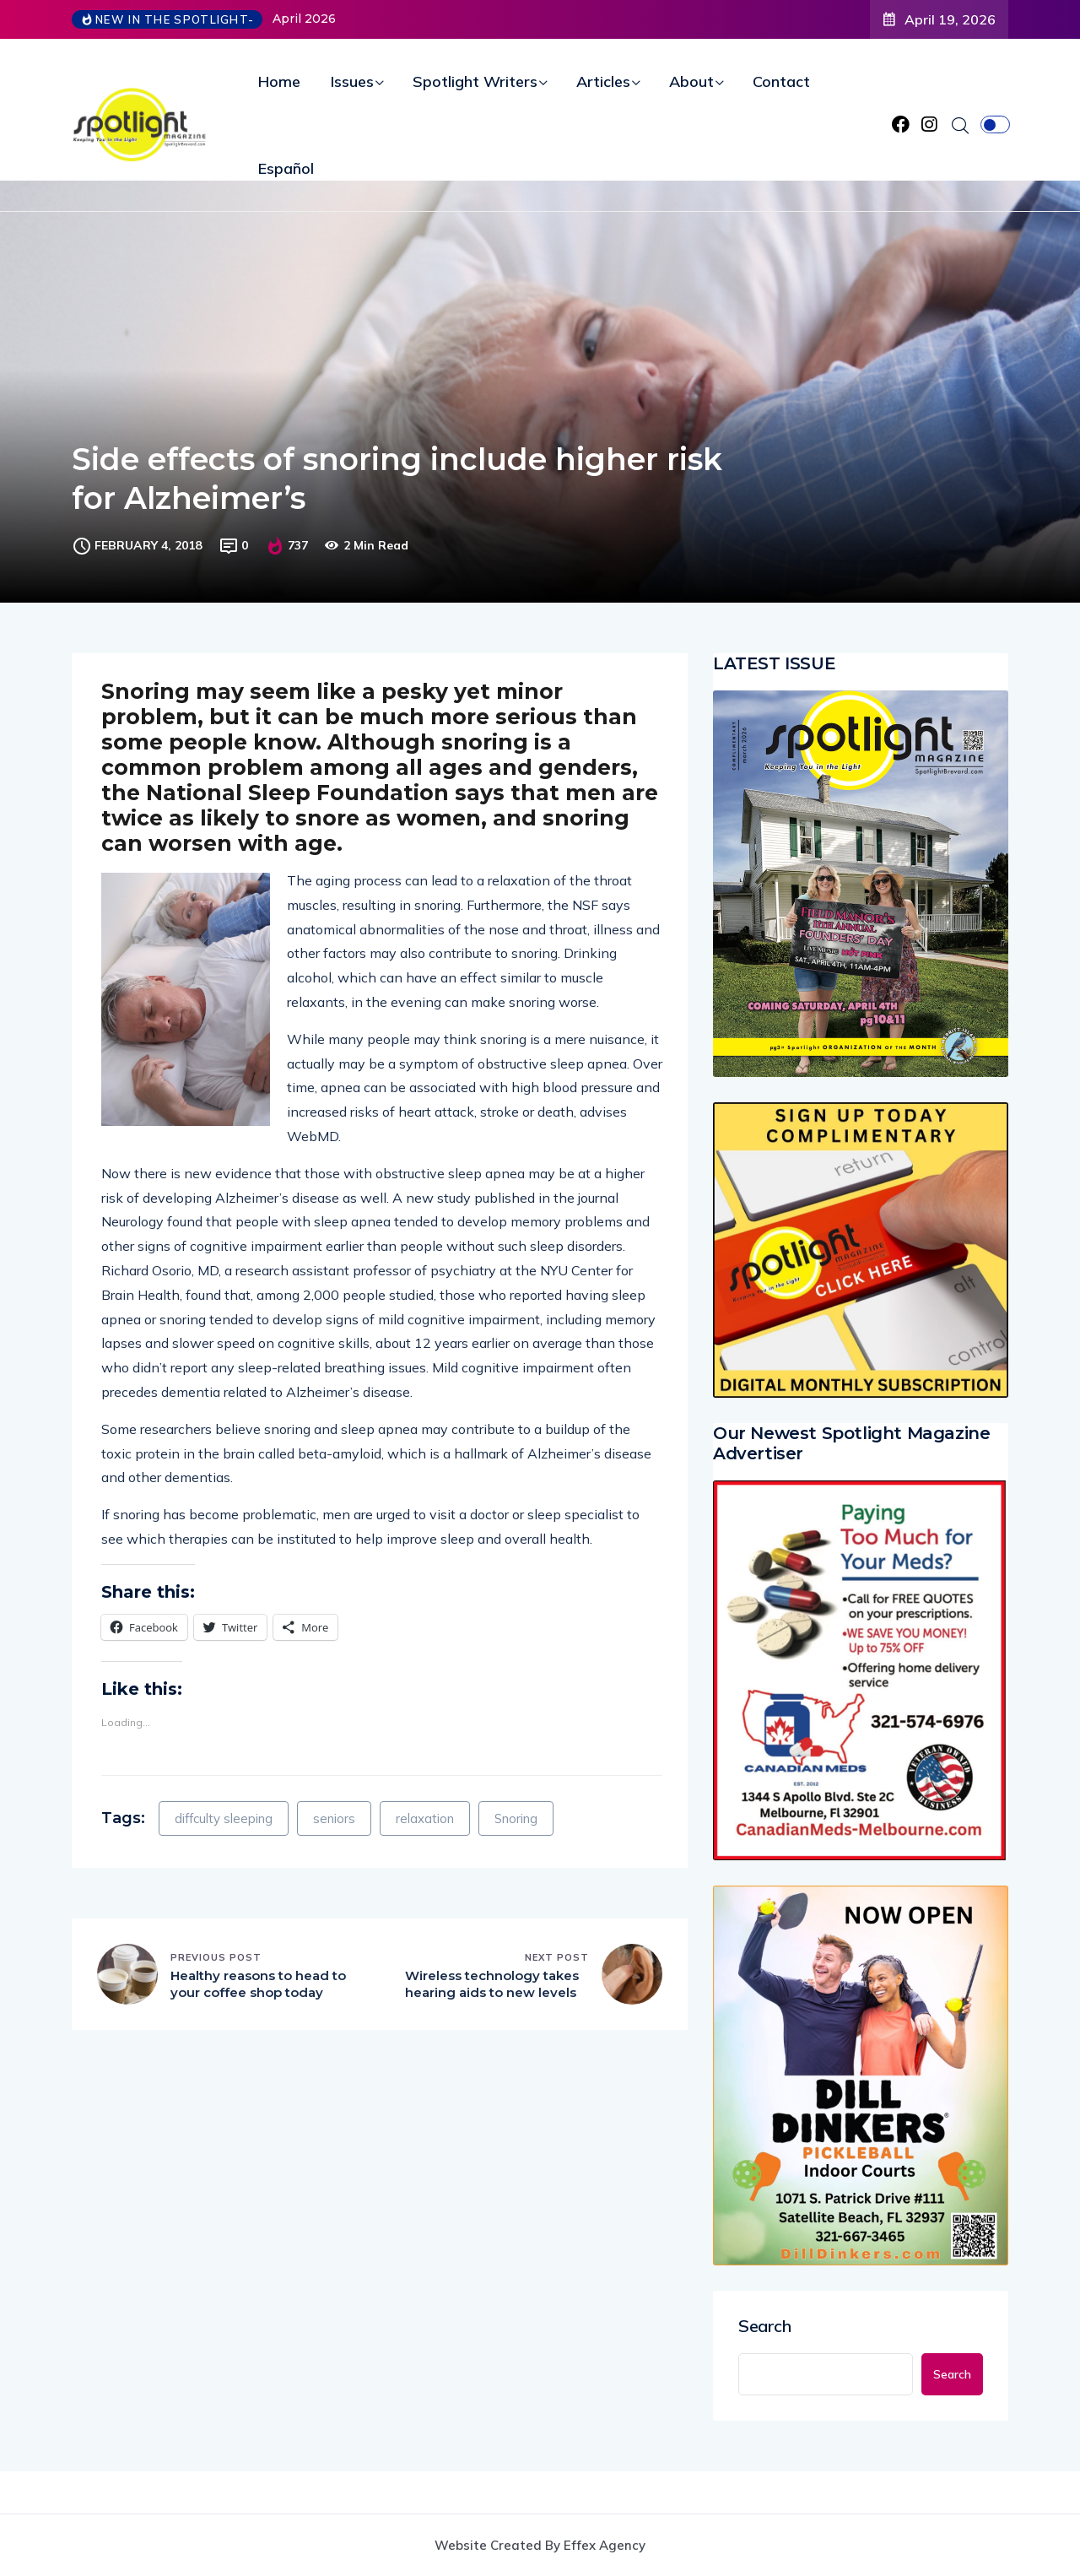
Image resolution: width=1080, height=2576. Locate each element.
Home (279, 81)
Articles (603, 81)
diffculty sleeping (224, 1818)
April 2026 (304, 18)
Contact (781, 81)
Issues (352, 81)
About (691, 81)
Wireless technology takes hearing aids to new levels (492, 1983)
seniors (334, 1818)
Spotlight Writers (475, 81)
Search (764, 2326)
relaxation (425, 1818)
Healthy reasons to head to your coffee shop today (258, 1983)
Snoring (515, 1818)
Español (286, 168)
